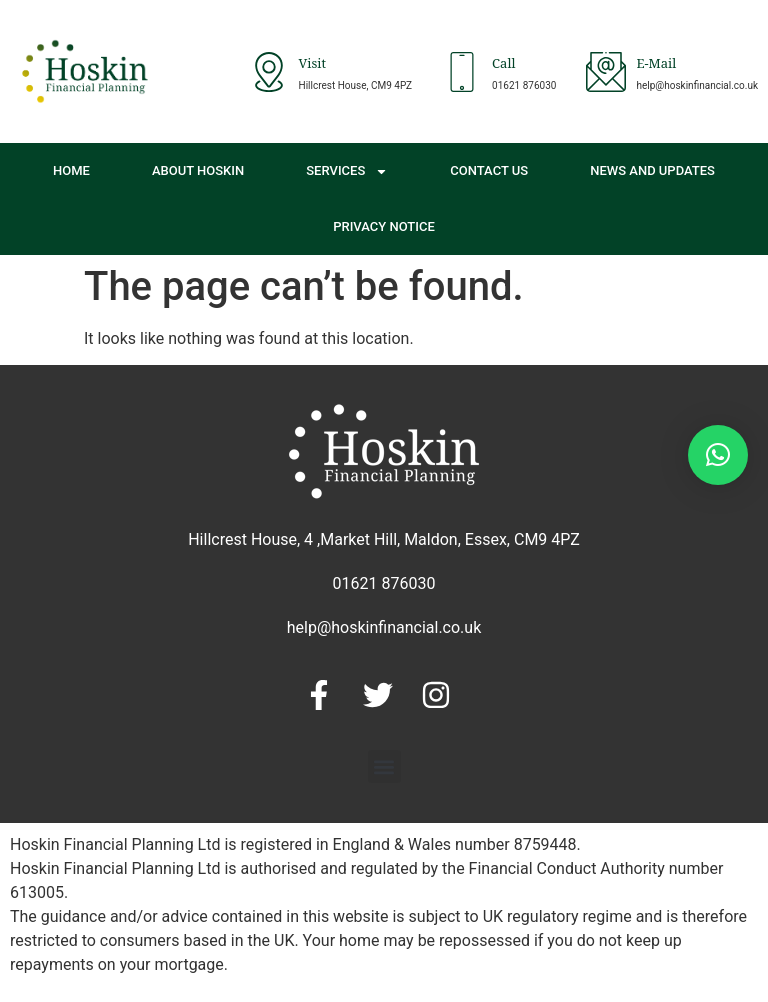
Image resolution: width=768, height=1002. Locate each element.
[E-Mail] (606, 72)
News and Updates (652, 170)
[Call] (462, 72)
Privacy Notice (384, 226)
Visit (313, 65)
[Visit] (269, 72)
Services (347, 171)
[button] (384, 766)
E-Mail (656, 65)
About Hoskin (198, 170)
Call (503, 65)
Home (71, 170)
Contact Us (489, 170)
